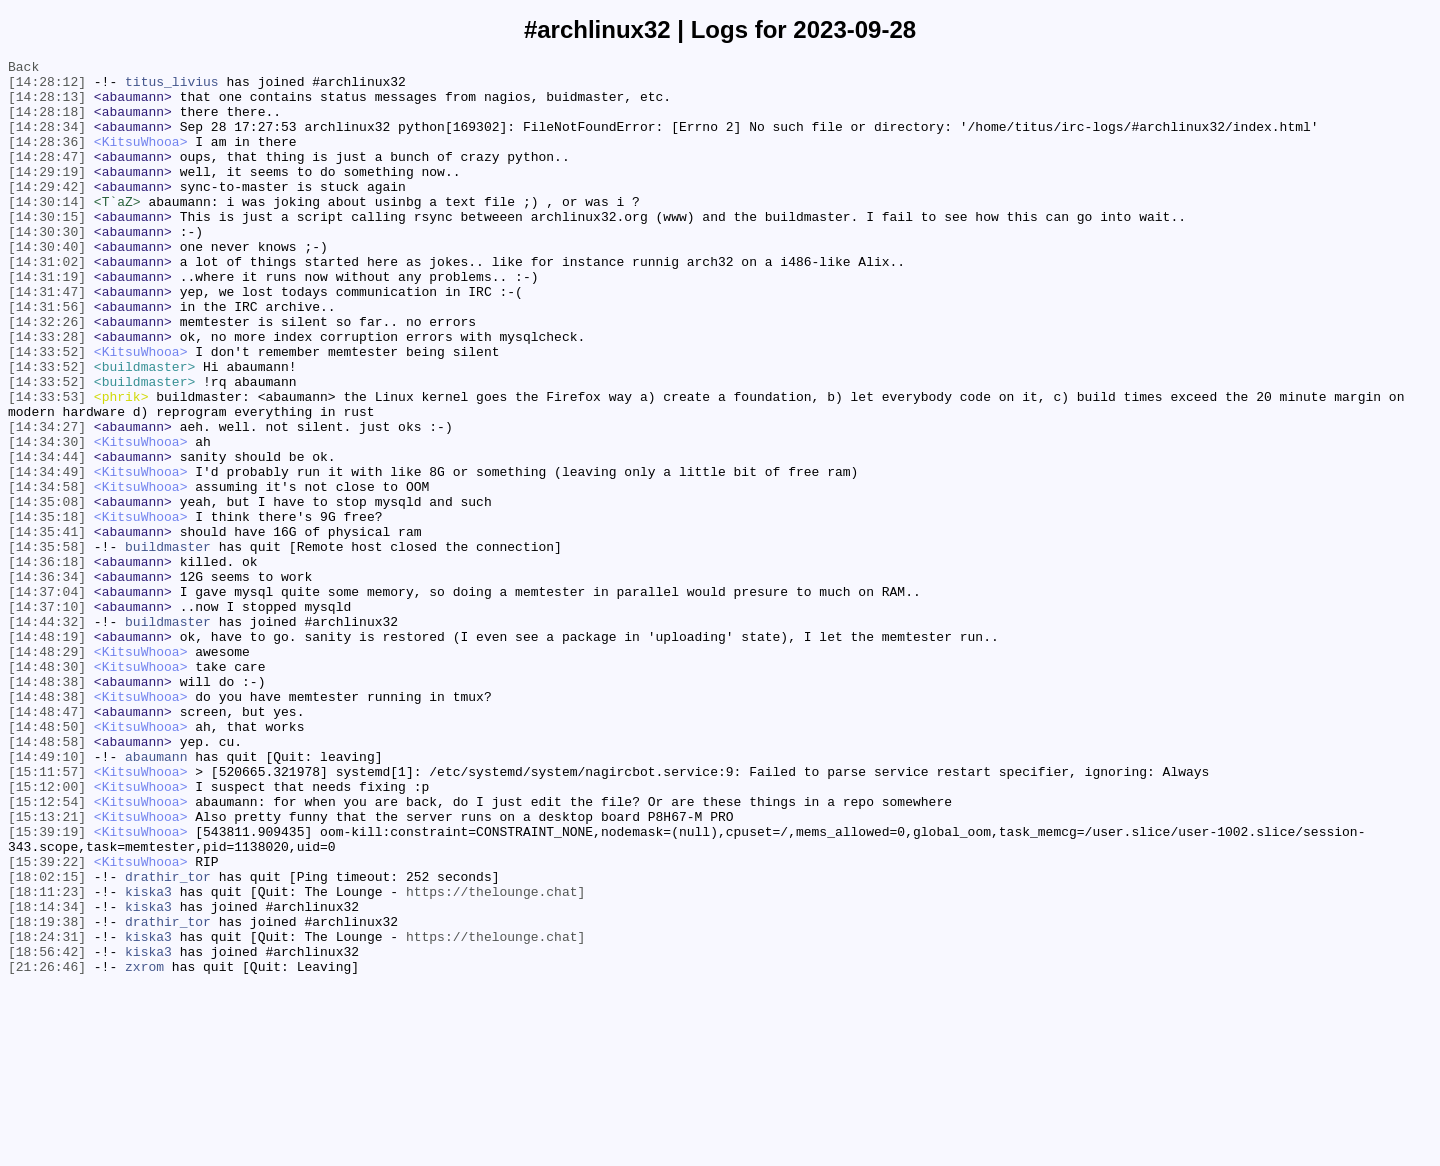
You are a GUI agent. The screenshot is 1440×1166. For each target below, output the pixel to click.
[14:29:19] (47, 195)
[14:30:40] (47, 285)
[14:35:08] (47, 591)
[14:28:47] (47, 177)
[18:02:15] (47, 1041)
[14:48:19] (47, 753)
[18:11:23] (47, 1059)
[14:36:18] (47, 663)
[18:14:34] (47, 1077)
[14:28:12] (47, 87)
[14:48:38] (47, 807)
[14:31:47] (47, 339)
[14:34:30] (47, 519)
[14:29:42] (47, 213)
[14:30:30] (47, 267)
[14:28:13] (47, 105)
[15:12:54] (47, 951)
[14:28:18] (47, 123)
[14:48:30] (47, 789)
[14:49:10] (47, 897)
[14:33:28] (47, 393)
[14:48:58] (47, 879)
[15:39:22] (47, 1023)
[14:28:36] (47, 159)
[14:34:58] (47, 573)
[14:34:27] (47, 501)
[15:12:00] (47, 933)
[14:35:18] (47, 609)
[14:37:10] (47, 717)
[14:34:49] (47, 555)
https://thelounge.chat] (495, 1059)
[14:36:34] (47, 681)
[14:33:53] (47, 465)
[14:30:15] (47, 249)
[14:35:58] (47, 645)
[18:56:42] (47, 1131)
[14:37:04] (47, 699)
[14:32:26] (47, 375)
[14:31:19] (47, 321)
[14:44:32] (47, 735)
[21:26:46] (47, 1149)
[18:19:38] (47, 1095)
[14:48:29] (47, 771)
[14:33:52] (47, 411)
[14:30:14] (47, 231)
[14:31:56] (47, 357)
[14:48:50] (47, 861)
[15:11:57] (47, 915)
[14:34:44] (47, 537)
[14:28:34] (47, 141)
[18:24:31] (47, 1113)
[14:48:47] (47, 843)
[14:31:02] (47, 303)
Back (23, 69)
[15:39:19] (47, 987)
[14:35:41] (47, 627)
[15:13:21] (47, 969)
